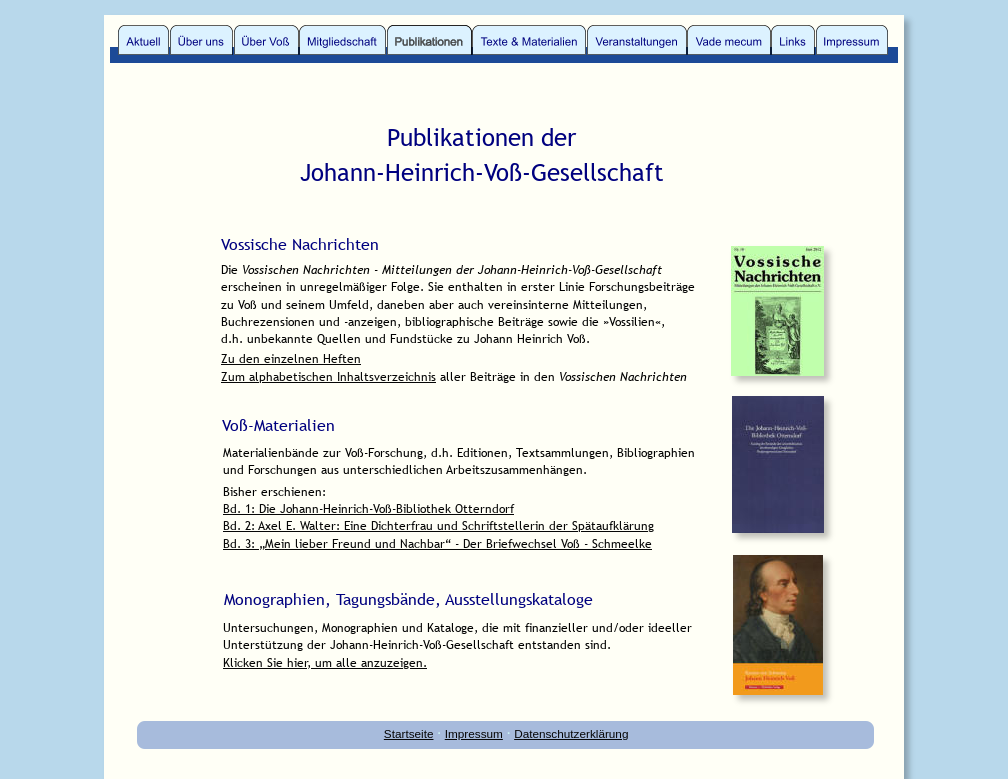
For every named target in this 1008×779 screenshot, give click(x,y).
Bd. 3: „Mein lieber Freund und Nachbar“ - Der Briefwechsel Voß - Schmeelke (437, 544)
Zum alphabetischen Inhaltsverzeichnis (328, 377)
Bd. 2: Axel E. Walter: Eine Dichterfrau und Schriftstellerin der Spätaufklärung (438, 526)
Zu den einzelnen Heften (291, 359)
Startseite (409, 733)
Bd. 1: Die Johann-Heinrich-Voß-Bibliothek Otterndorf (368, 509)
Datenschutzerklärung (571, 733)
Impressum (474, 733)
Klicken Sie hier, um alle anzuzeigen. (325, 663)
